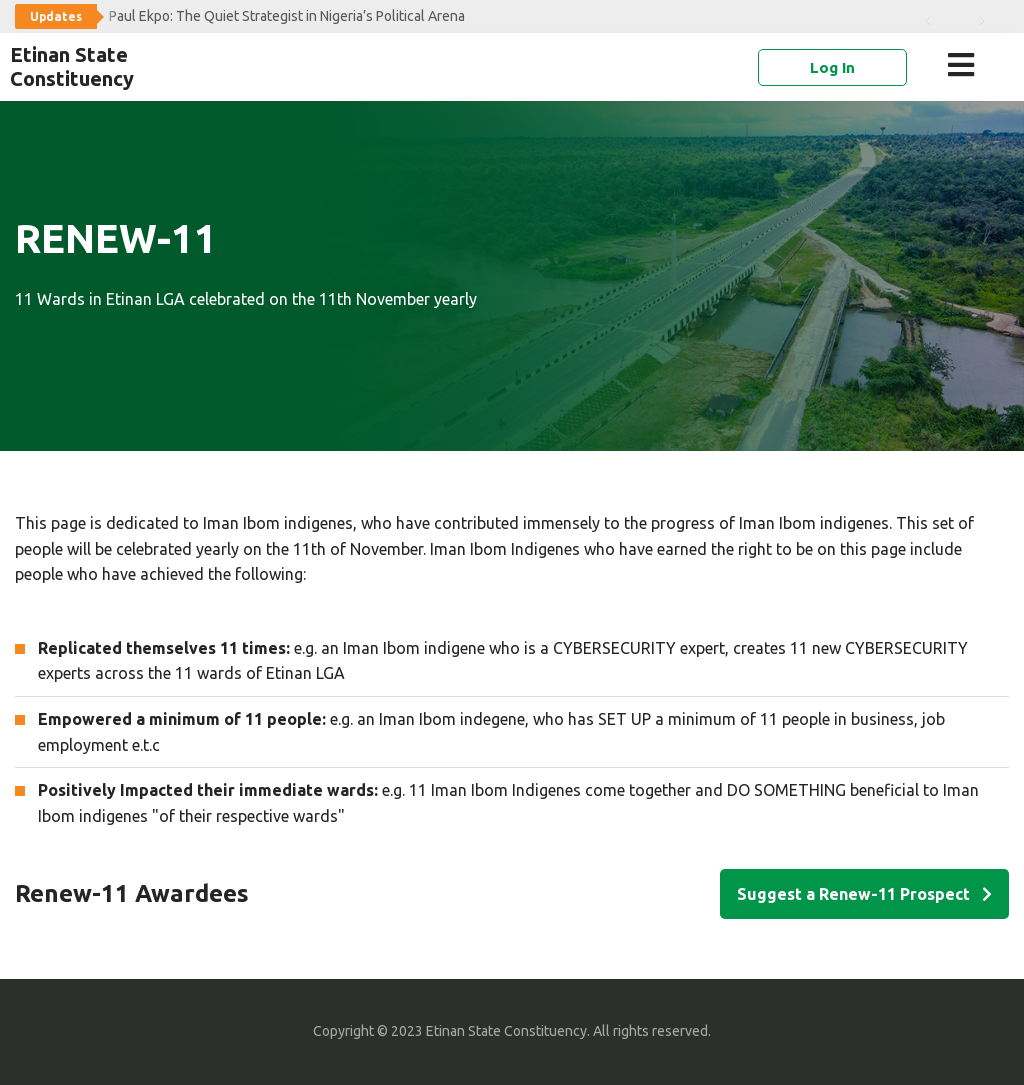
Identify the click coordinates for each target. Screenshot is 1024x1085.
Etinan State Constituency (72, 66)
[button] (965, 65)
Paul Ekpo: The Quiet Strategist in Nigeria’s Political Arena (287, 16)
